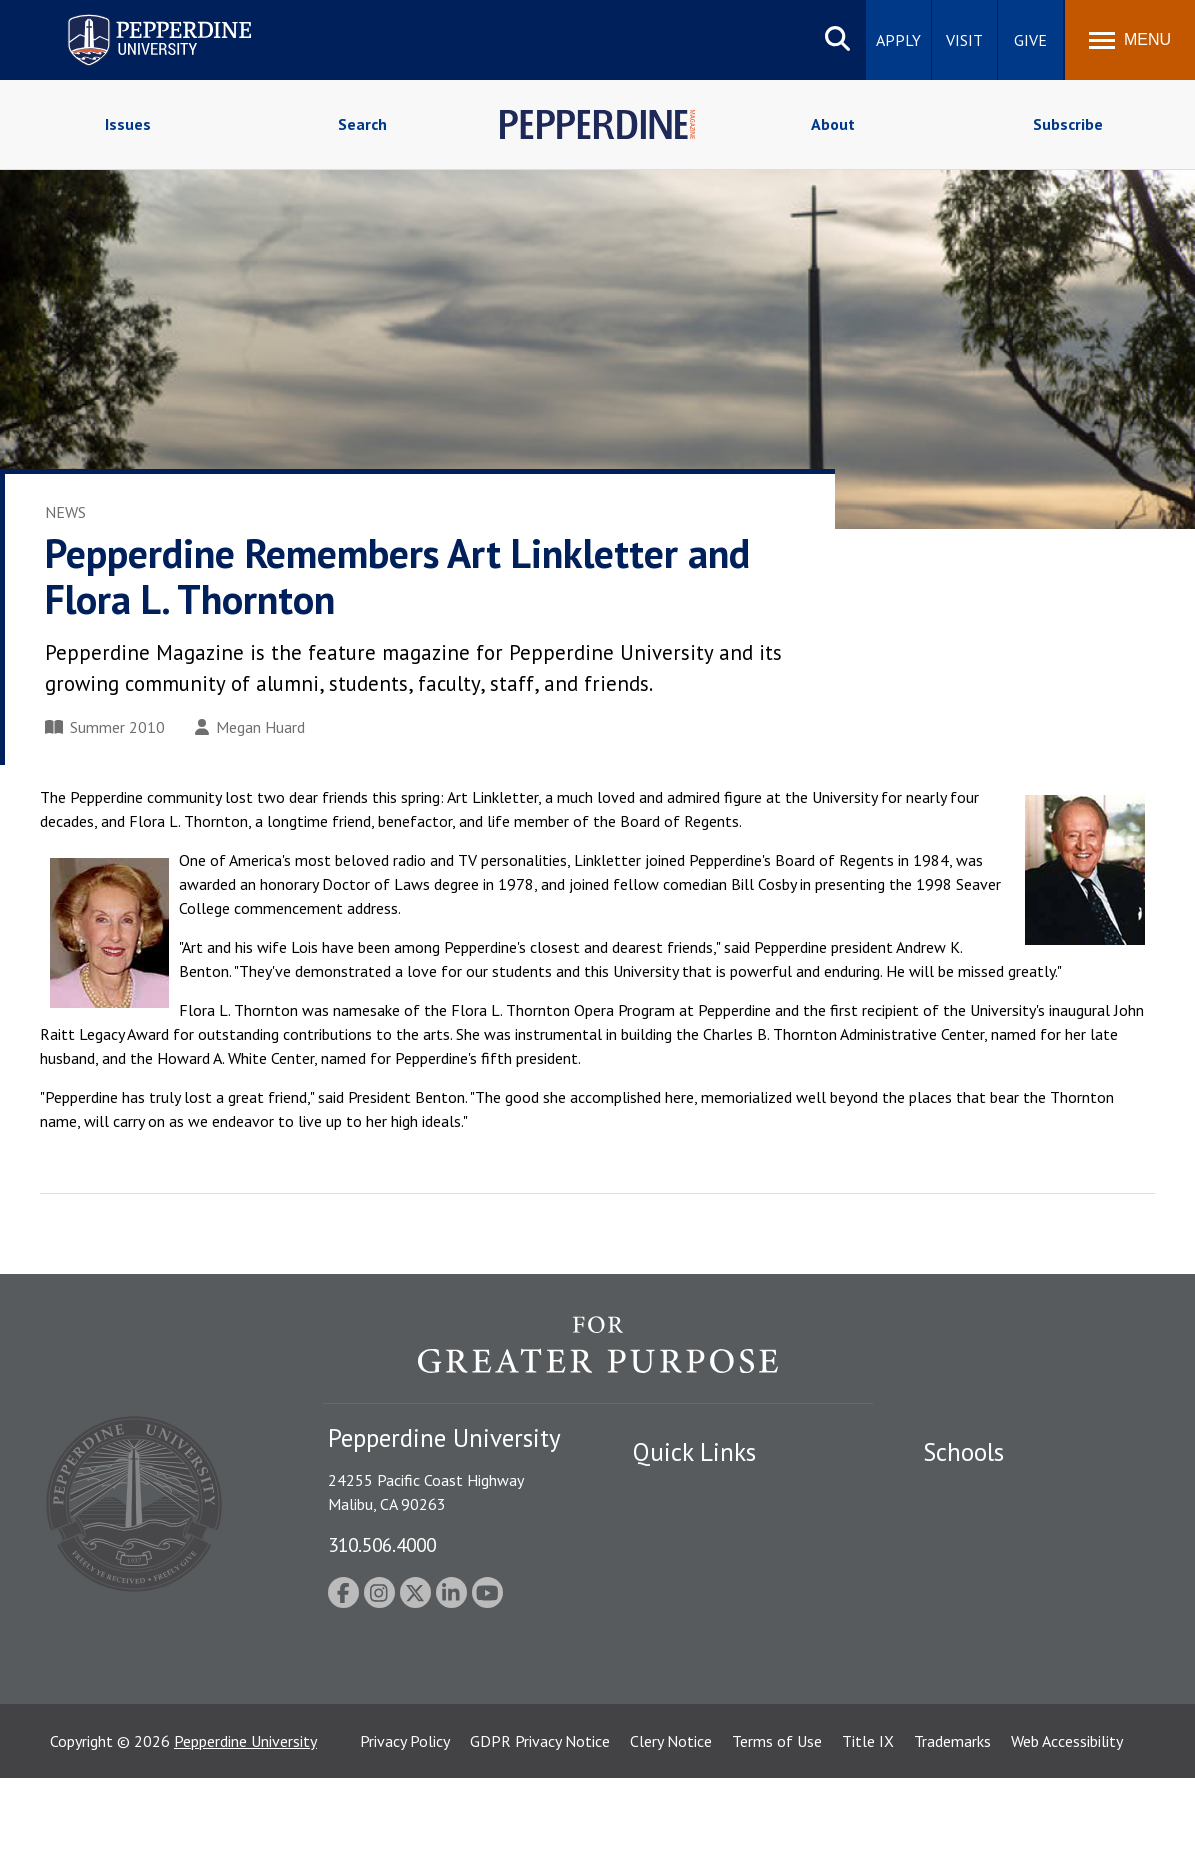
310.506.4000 (382, 1544)
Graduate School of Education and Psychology (1038, 1604)
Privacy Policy (405, 1813)
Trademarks (952, 1813)
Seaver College (973, 1490)
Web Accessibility (1067, 1813)
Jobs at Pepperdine (695, 1594)
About (833, 124)
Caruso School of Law (997, 1525)
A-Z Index (665, 1664)
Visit (964, 40)
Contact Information (703, 1629)
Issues (128, 124)
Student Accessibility (702, 1525)
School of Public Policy (1000, 1650)
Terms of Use (777, 1813)
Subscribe (1068, 124)
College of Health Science (1010, 1685)
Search (362, 124)
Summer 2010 (105, 727)
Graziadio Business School (1010, 1559)
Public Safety (677, 1490)
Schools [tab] (963, 1452)
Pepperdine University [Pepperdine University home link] (135, 18)
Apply (898, 40)
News (65, 512)
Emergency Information (712, 1559)
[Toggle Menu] (1130, 40)
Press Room (673, 1699)
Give (1030, 40)
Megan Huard (250, 727)
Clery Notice (671, 1813)
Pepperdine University (245, 1813)
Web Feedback (680, 1733)
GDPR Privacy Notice (540, 1813)
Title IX (868, 1813)
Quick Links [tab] (694, 1452)
